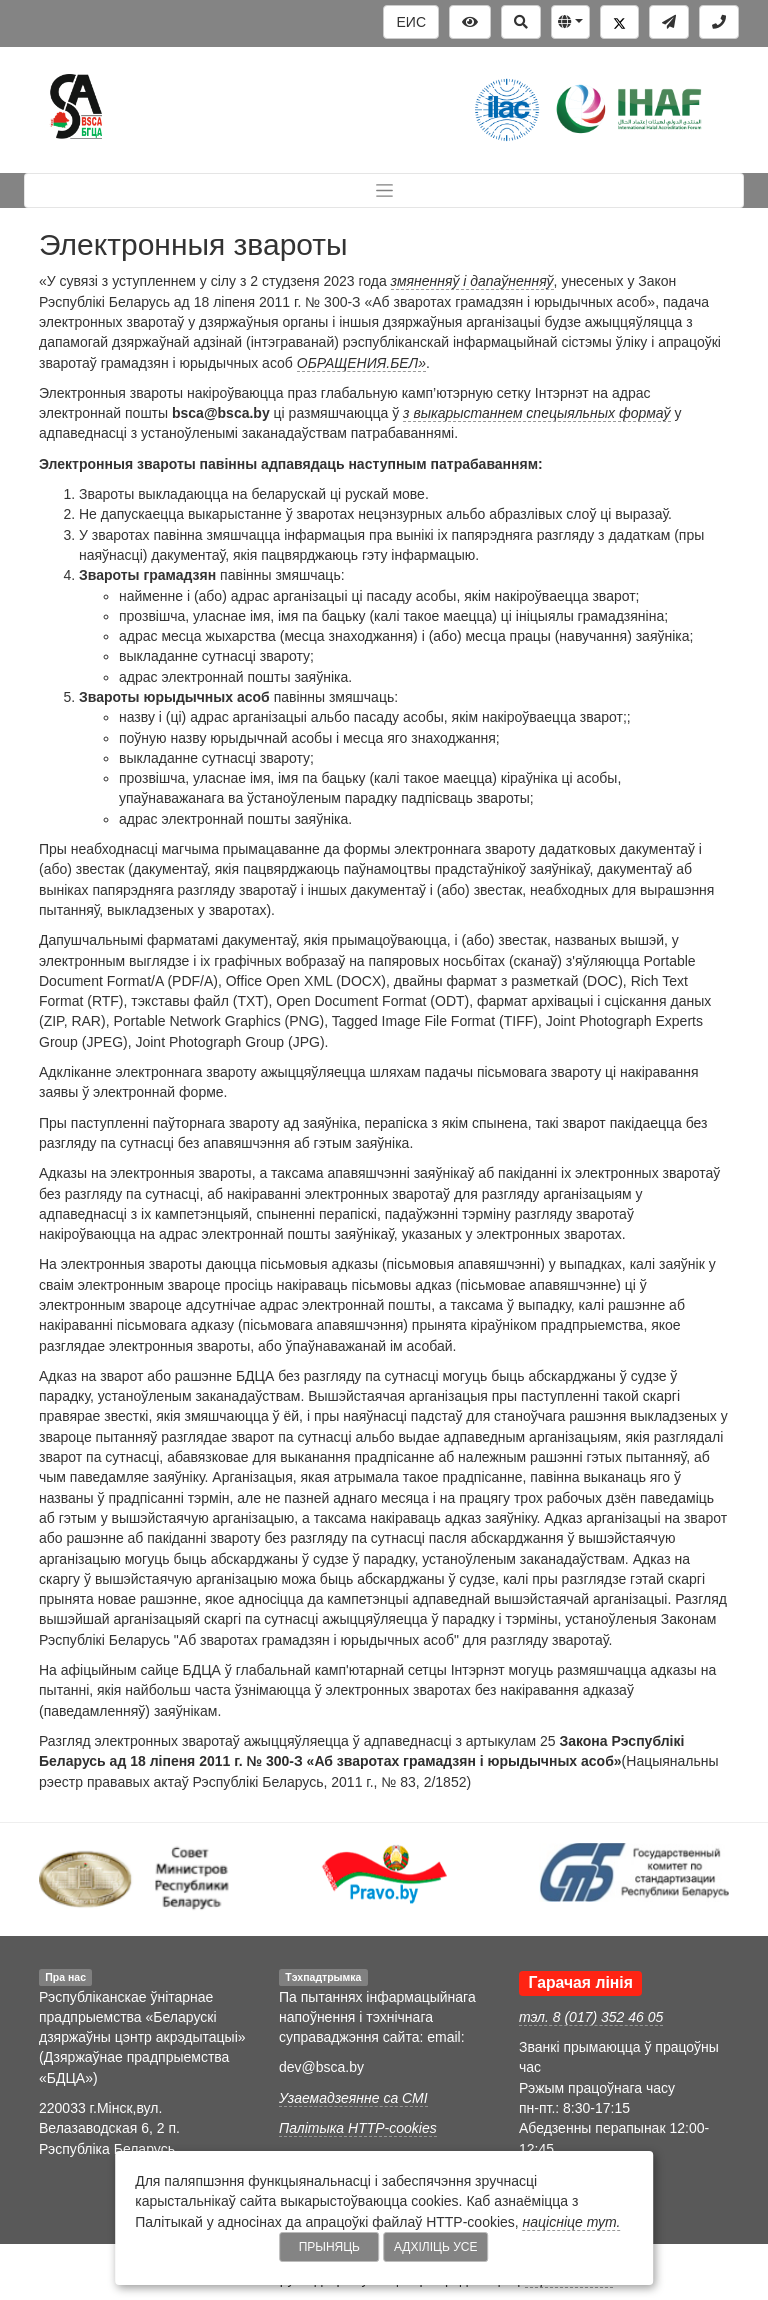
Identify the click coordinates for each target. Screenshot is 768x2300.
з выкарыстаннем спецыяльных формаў (536, 413)
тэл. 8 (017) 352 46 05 (591, 2017)
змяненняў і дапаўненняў (472, 281)
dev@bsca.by (321, 2067)
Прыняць (329, 2247)
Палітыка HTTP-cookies (358, 2128)
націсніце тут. (572, 2222)
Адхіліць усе (435, 2247)
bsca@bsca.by (221, 413)
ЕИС (411, 22)
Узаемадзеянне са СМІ (353, 2098)
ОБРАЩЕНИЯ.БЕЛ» (361, 363)
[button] (570, 22)
